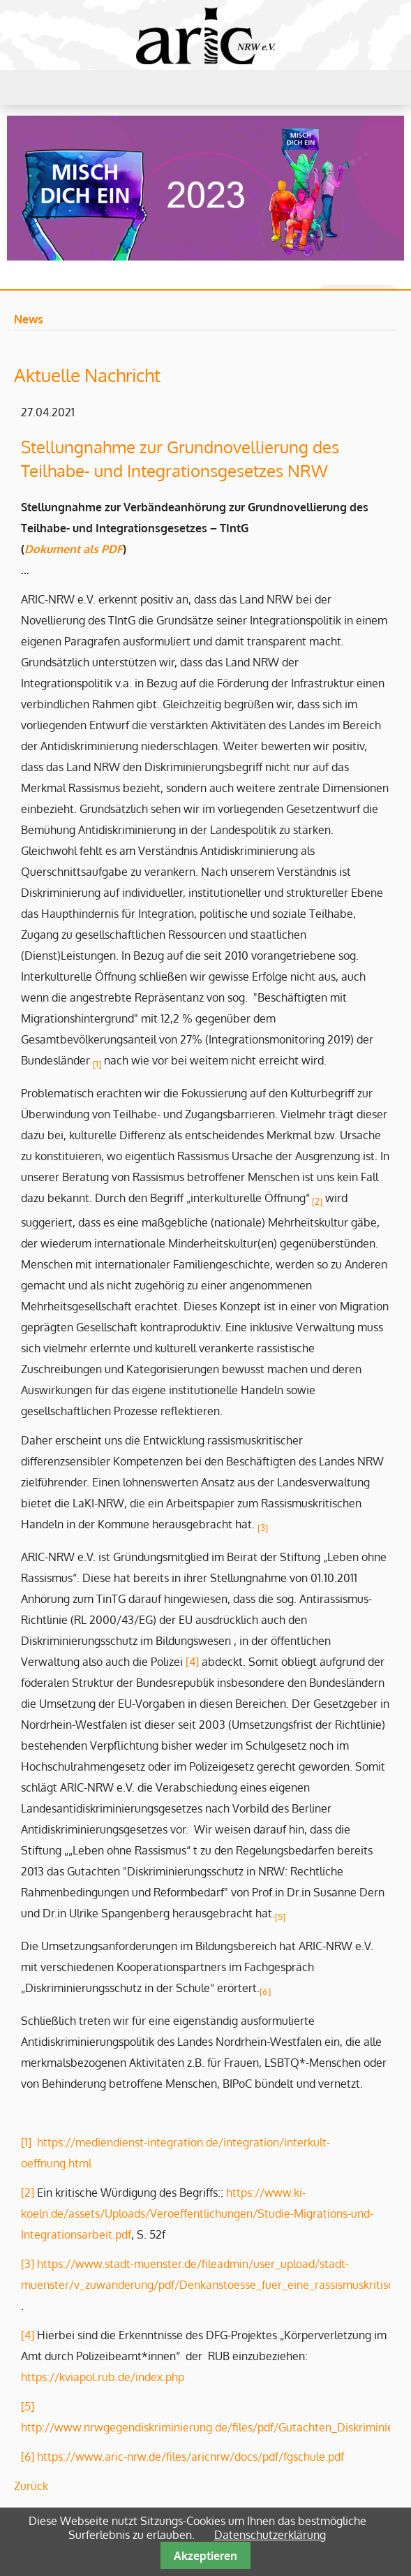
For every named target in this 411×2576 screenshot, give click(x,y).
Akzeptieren (205, 2556)
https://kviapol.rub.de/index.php (102, 2377)
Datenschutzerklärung (270, 2535)
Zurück (31, 2486)
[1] (26, 2142)
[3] (27, 2264)
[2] (317, 1201)
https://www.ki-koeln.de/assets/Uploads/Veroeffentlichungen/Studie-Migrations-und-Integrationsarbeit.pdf (197, 2213)
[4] (192, 1662)
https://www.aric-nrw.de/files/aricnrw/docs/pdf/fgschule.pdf (190, 2457)
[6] (27, 2457)
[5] (27, 2406)
